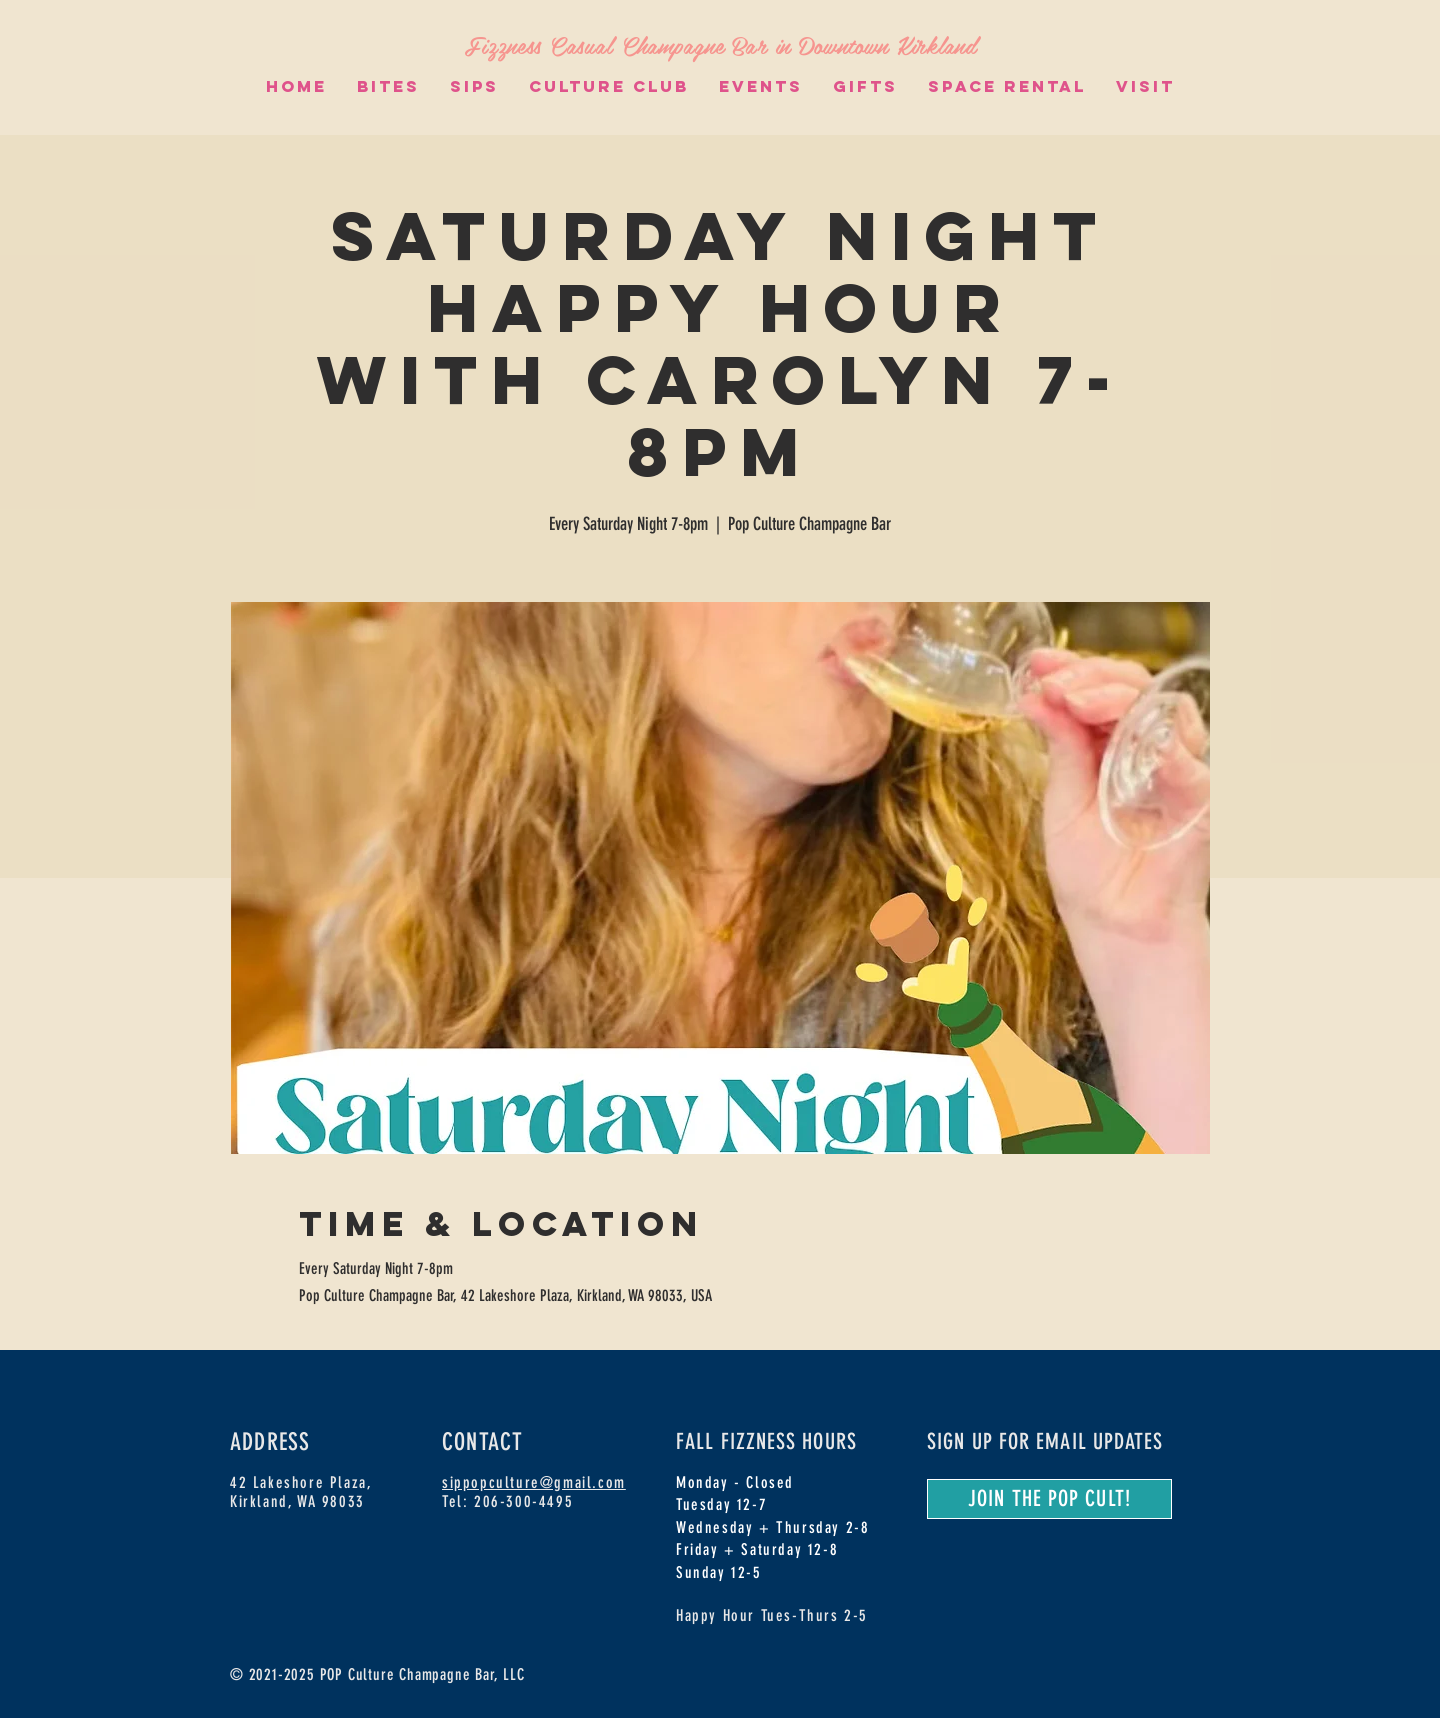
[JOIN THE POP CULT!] (1049, 1499)
